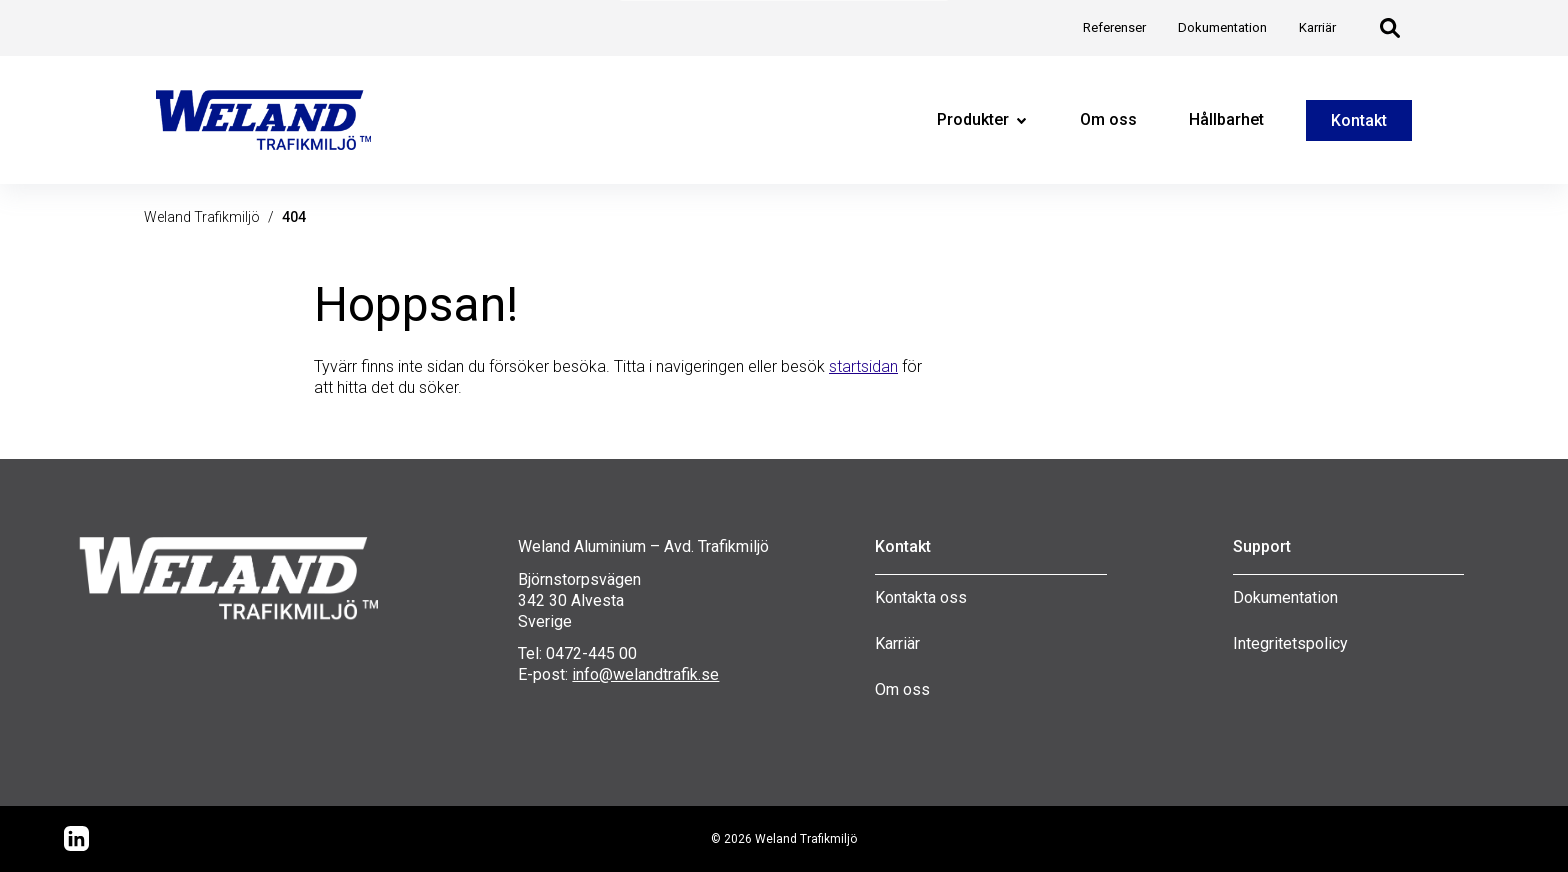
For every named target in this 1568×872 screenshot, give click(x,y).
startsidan (863, 366)
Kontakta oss (921, 597)
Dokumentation (1285, 597)
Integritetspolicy (1290, 643)
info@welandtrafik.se (645, 674)
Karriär (897, 643)
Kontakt (1359, 120)
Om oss (902, 689)
